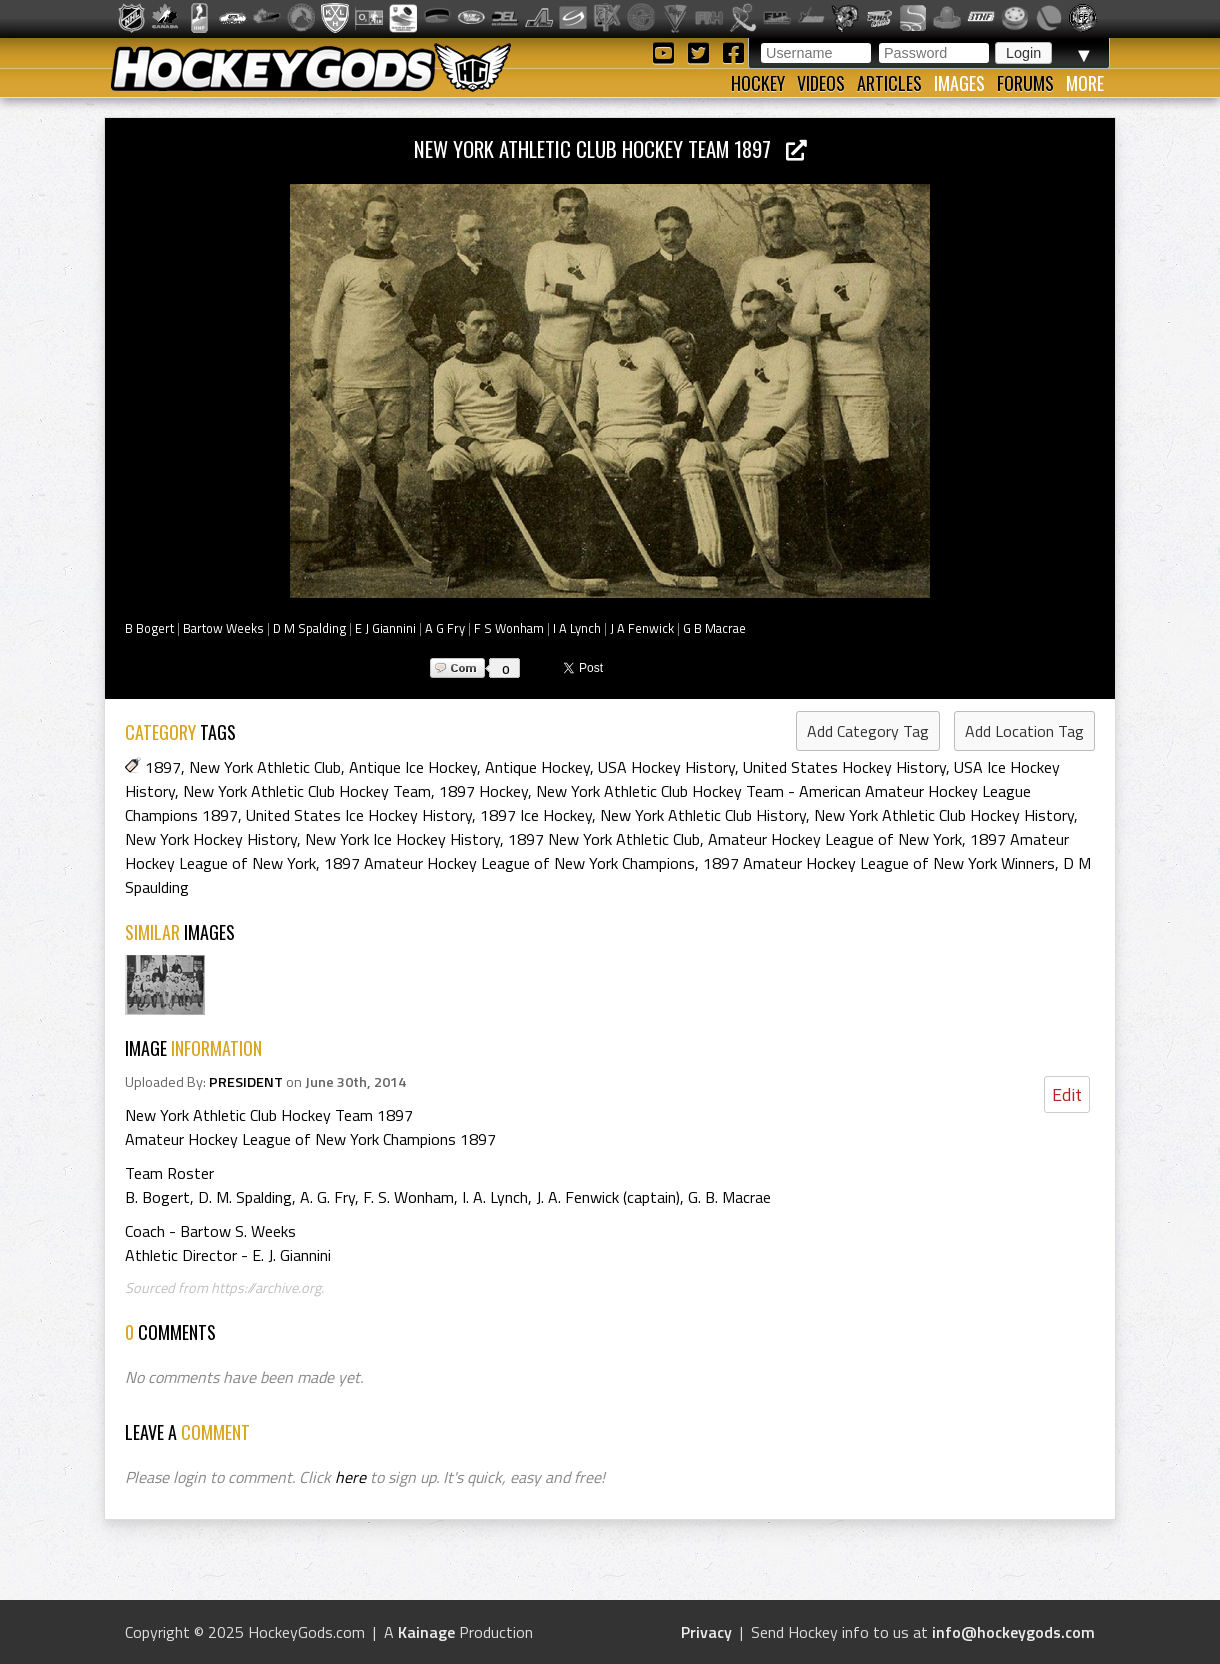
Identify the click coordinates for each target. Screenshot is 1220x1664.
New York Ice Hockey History (402, 839)
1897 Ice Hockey (536, 815)
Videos (821, 83)
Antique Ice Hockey (413, 767)
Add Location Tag (1024, 731)
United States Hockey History (844, 767)
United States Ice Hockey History (359, 815)
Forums (1025, 83)
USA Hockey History (666, 767)
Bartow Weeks (223, 628)
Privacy (706, 1632)
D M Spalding (309, 628)
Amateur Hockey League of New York (835, 839)
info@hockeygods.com (1013, 1632)
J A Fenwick (642, 628)
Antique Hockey (537, 767)
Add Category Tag (868, 731)
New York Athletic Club (265, 767)
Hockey (758, 83)
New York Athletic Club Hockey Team (307, 791)
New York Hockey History (211, 839)
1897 (163, 767)
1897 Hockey (483, 791)
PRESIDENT (246, 1082)
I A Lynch (577, 628)
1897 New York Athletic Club (604, 839)
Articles (889, 83)
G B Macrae (714, 628)
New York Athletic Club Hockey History (944, 815)
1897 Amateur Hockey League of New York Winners (879, 863)
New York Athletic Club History (703, 815)
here (350, 1477)
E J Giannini (385, 628)
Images (959, 83)
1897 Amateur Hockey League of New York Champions (509, 863)
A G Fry (445, 628)
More (1085, 83)
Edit (1067, 1094)
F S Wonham (509, 628)
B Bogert (149, 628)
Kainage (426, 1632)
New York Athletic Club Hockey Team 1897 (610, 148)
